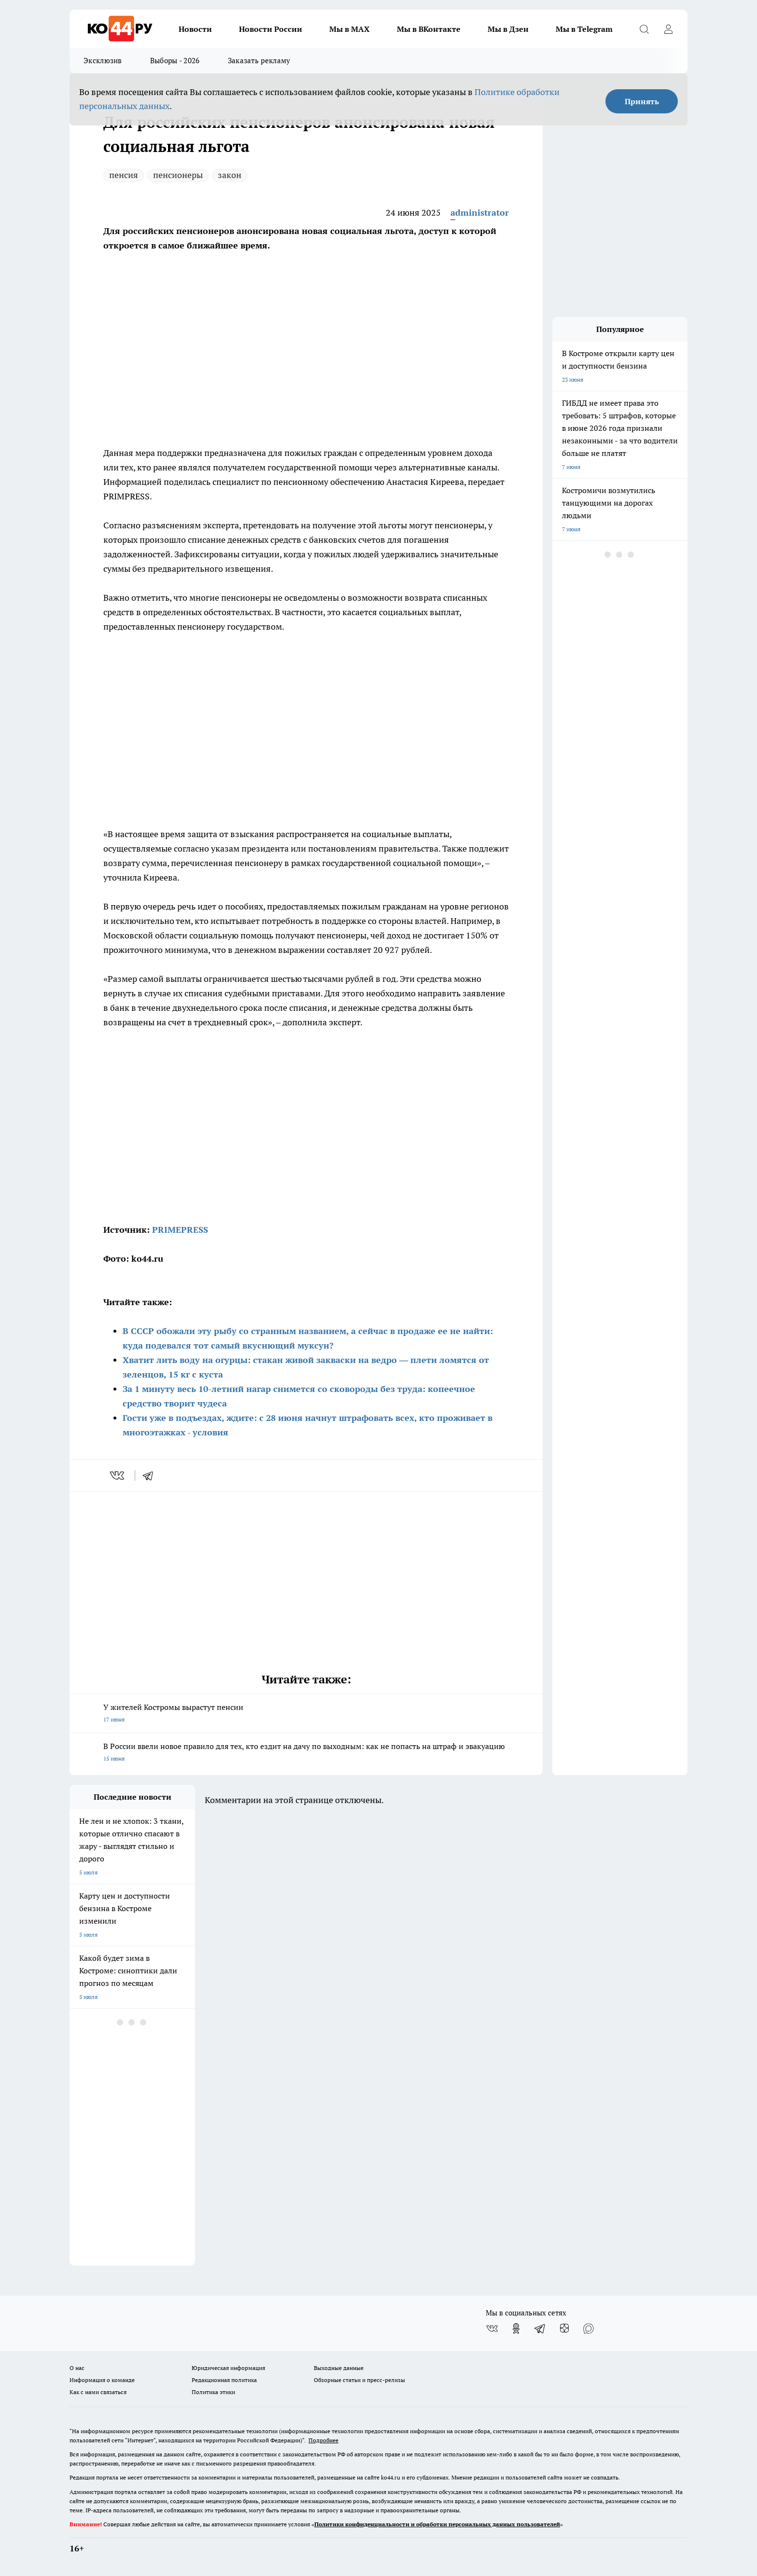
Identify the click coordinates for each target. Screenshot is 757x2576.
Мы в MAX (349, 29)
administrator (479, 212)
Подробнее (323, 2440)
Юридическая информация (228, 2367)
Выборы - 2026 (175, 60)
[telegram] (151, 1475)
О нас (77, 2367)
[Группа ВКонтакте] (492, 2328)
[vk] (118, 1475)
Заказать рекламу (259, 60)
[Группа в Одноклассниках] (516, 2328)
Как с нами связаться (98, 2392)
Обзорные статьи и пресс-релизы (359, 2379)
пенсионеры (178, 174)
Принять (642, 101)
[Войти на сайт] (668, 29)
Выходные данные (339, 2367)
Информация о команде (102, 2379)
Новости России (270, 29)
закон (229, 174)
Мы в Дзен (508, 29)
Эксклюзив (103, 60)
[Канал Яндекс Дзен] (564, 2328)
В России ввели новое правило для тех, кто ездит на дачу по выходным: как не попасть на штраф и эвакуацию (306, 1753)
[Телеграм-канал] (540, 2328)
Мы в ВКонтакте (429, 29)
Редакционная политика (224, 2379)
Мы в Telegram (584, 29)
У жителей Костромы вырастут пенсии (306, 1714)
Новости (195, 29)
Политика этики (213, 2392)
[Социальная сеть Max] (588, 2328)
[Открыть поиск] (644, 29)
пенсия (123, 174)
